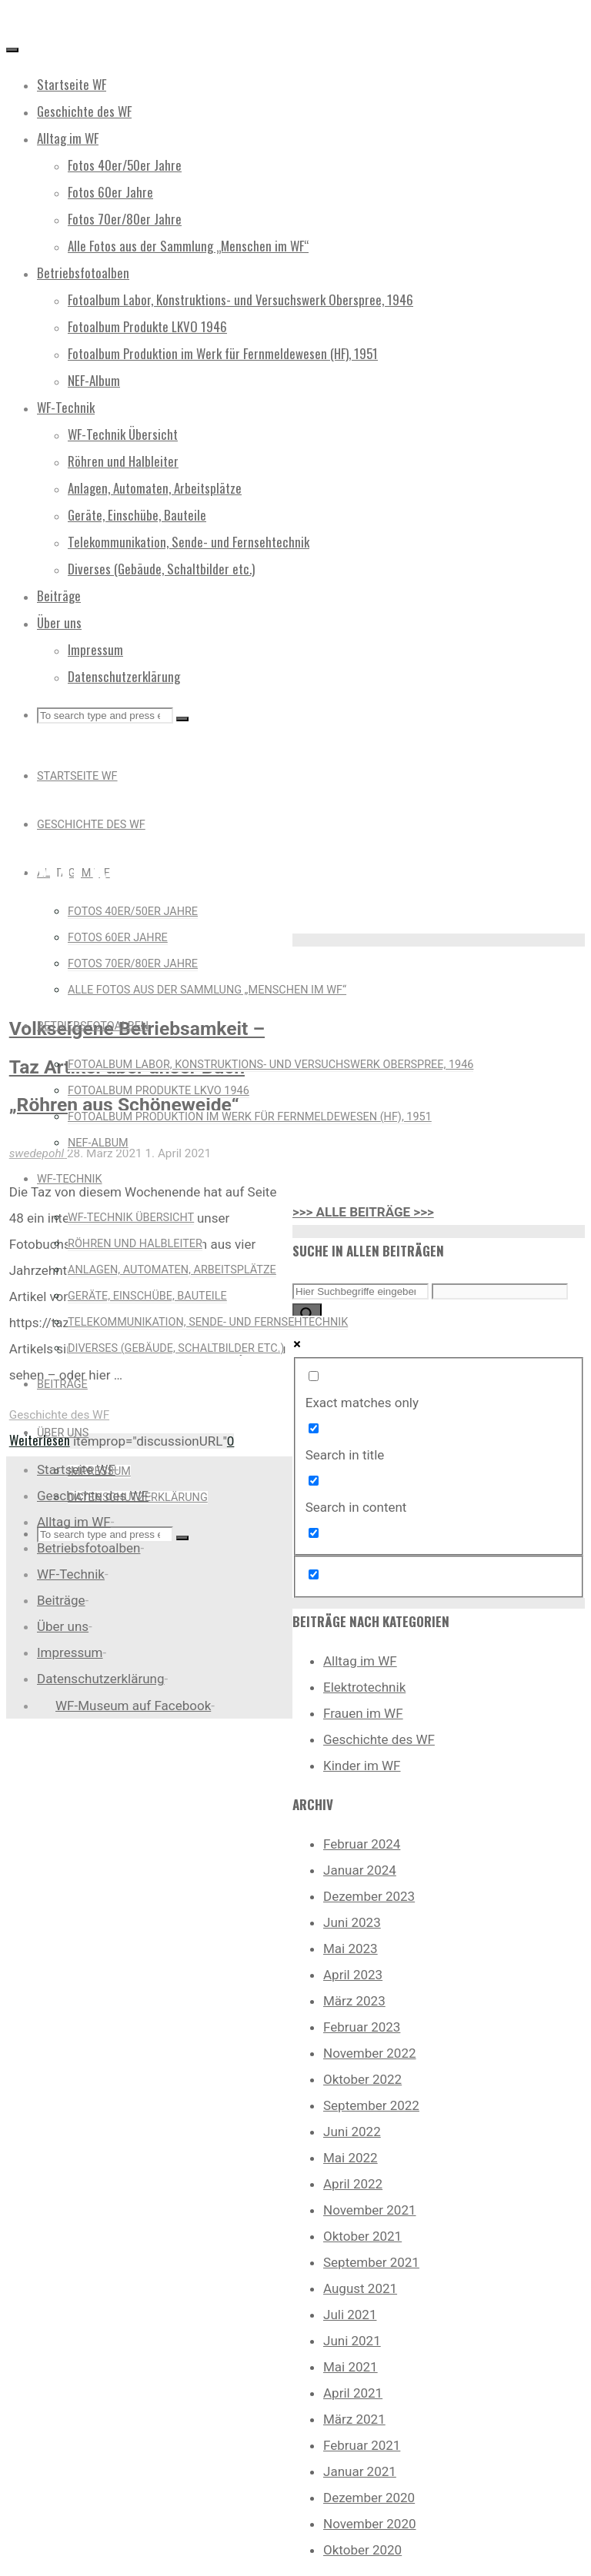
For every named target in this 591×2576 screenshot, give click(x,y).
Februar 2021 (361, 2445)
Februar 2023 (361, 2027)
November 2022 (369, 2053)
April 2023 (352, 1974)
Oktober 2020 (362, 2550)
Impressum (70, 1652)
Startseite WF (76, 1469)
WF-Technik (71, 1574)
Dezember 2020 (369, 2497)
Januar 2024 (359, 1870)
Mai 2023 (350, 1948)
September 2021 (371, 2262)
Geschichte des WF (59, 1415)
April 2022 (352, 2184)
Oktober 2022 (362, 2079)
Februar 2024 (361, 1844)
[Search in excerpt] (314, 1533)
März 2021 (354, 2419)
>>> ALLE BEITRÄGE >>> (363, 1212)
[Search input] (360, 1291)
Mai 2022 (350, 2157)
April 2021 (352, 2393)
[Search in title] (314, 1428)
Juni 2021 (352, 2340)
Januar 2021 (359, 2471)
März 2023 (354, 2001)
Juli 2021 (349, 2314)
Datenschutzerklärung (100, 1678)
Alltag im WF (360, 1661)
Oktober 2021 (362, 2236)
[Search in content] (314, 1481)
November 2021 (369, 2210)
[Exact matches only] (314, 1376)
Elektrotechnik (364, 1687)
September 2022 (371, 2105)
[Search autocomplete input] (500, 1291)
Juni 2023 (352, 1922)
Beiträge (61, 1600)
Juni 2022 (352, 2131)
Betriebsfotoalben (88, 1548)
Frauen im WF (363, 1713)
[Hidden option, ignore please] (314, 1574)
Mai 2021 (350, 2367)
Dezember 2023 (369, 1896)
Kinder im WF (362, 1765)
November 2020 (369, 2523)
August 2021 (360, 2288)
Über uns (62, 1626)
